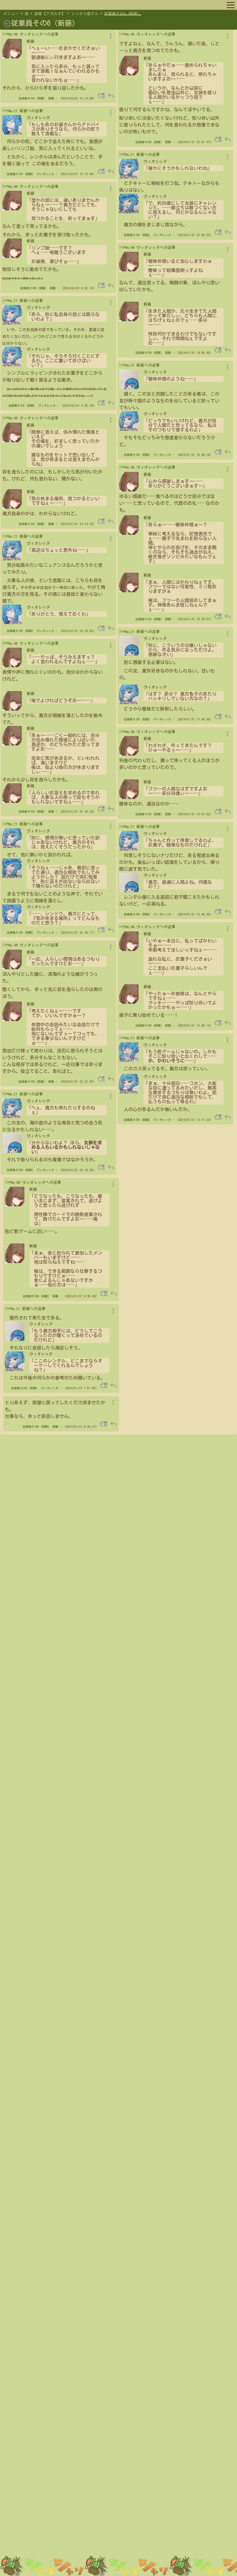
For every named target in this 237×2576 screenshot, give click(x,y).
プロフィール (44, 4)
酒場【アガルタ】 (49, 13)
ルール (101, 4)
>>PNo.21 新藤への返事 (22, 111)
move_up (101, 95)
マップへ (17, 4)
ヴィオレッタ (45, 174)
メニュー (11, 13)
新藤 (51, 98)
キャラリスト (76, 4)
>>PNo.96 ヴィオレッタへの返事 (30, 34)
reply (111, 95)
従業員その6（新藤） (122, 13)
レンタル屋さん (85, 13)
